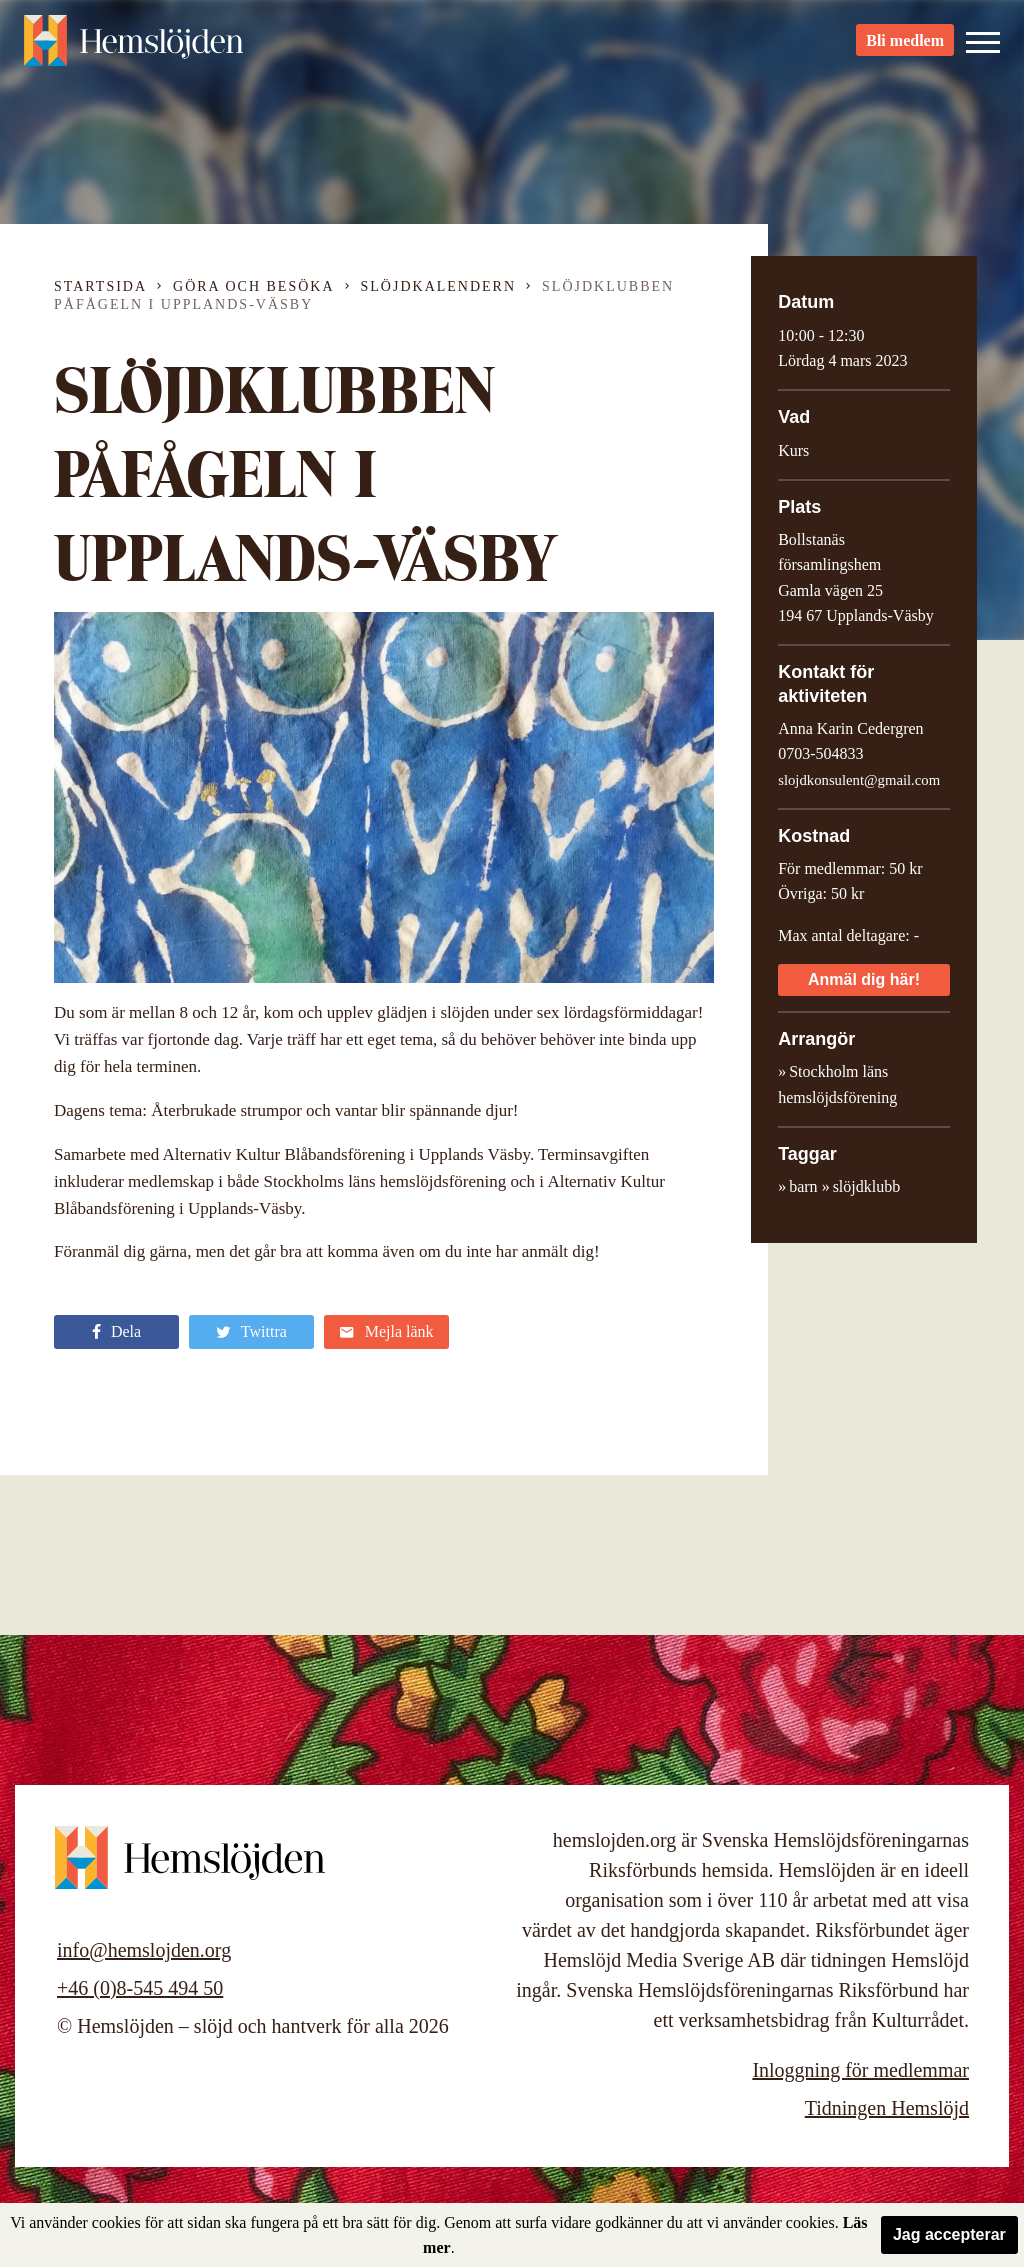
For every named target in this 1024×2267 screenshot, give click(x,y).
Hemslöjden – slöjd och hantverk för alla (134, 50)
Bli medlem (905, 50)
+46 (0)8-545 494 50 (140, 1988)
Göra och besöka (253, 286)
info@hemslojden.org (144, 1950)
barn (803, 1186)
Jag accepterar (949, 2234)
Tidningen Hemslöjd (887, 2108)
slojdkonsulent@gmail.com (859, 780)
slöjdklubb (867, 1186)
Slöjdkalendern (439, 286)
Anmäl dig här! (864, 979)
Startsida (100, 286)
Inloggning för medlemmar (860, 2070)
